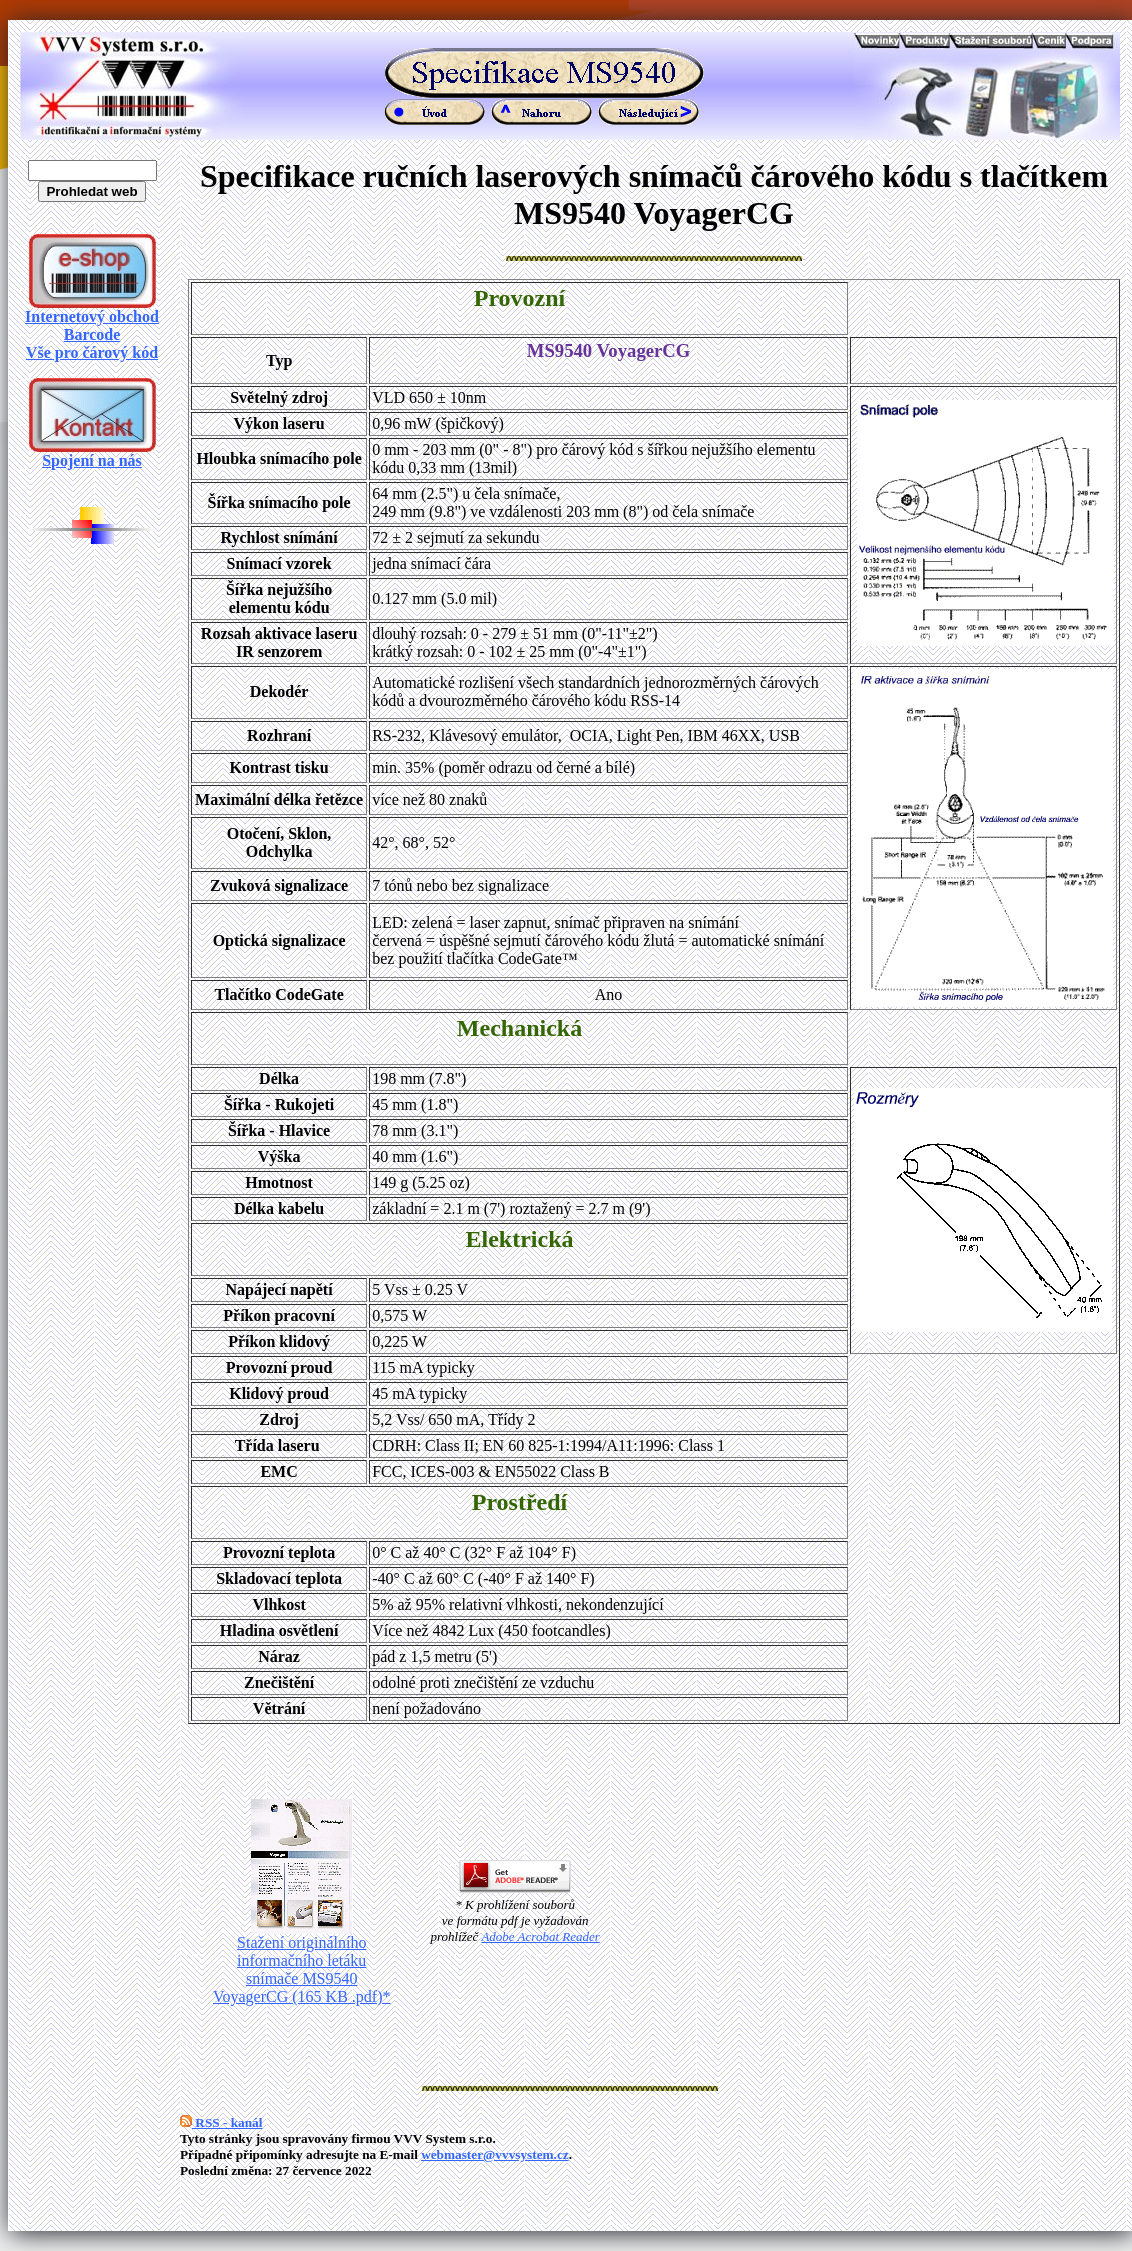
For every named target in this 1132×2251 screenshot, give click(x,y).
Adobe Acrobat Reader (540, 1936)
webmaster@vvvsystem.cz (495, 2154)
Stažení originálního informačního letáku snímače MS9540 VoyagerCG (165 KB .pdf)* (301, 1962)
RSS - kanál (221, 2122)
